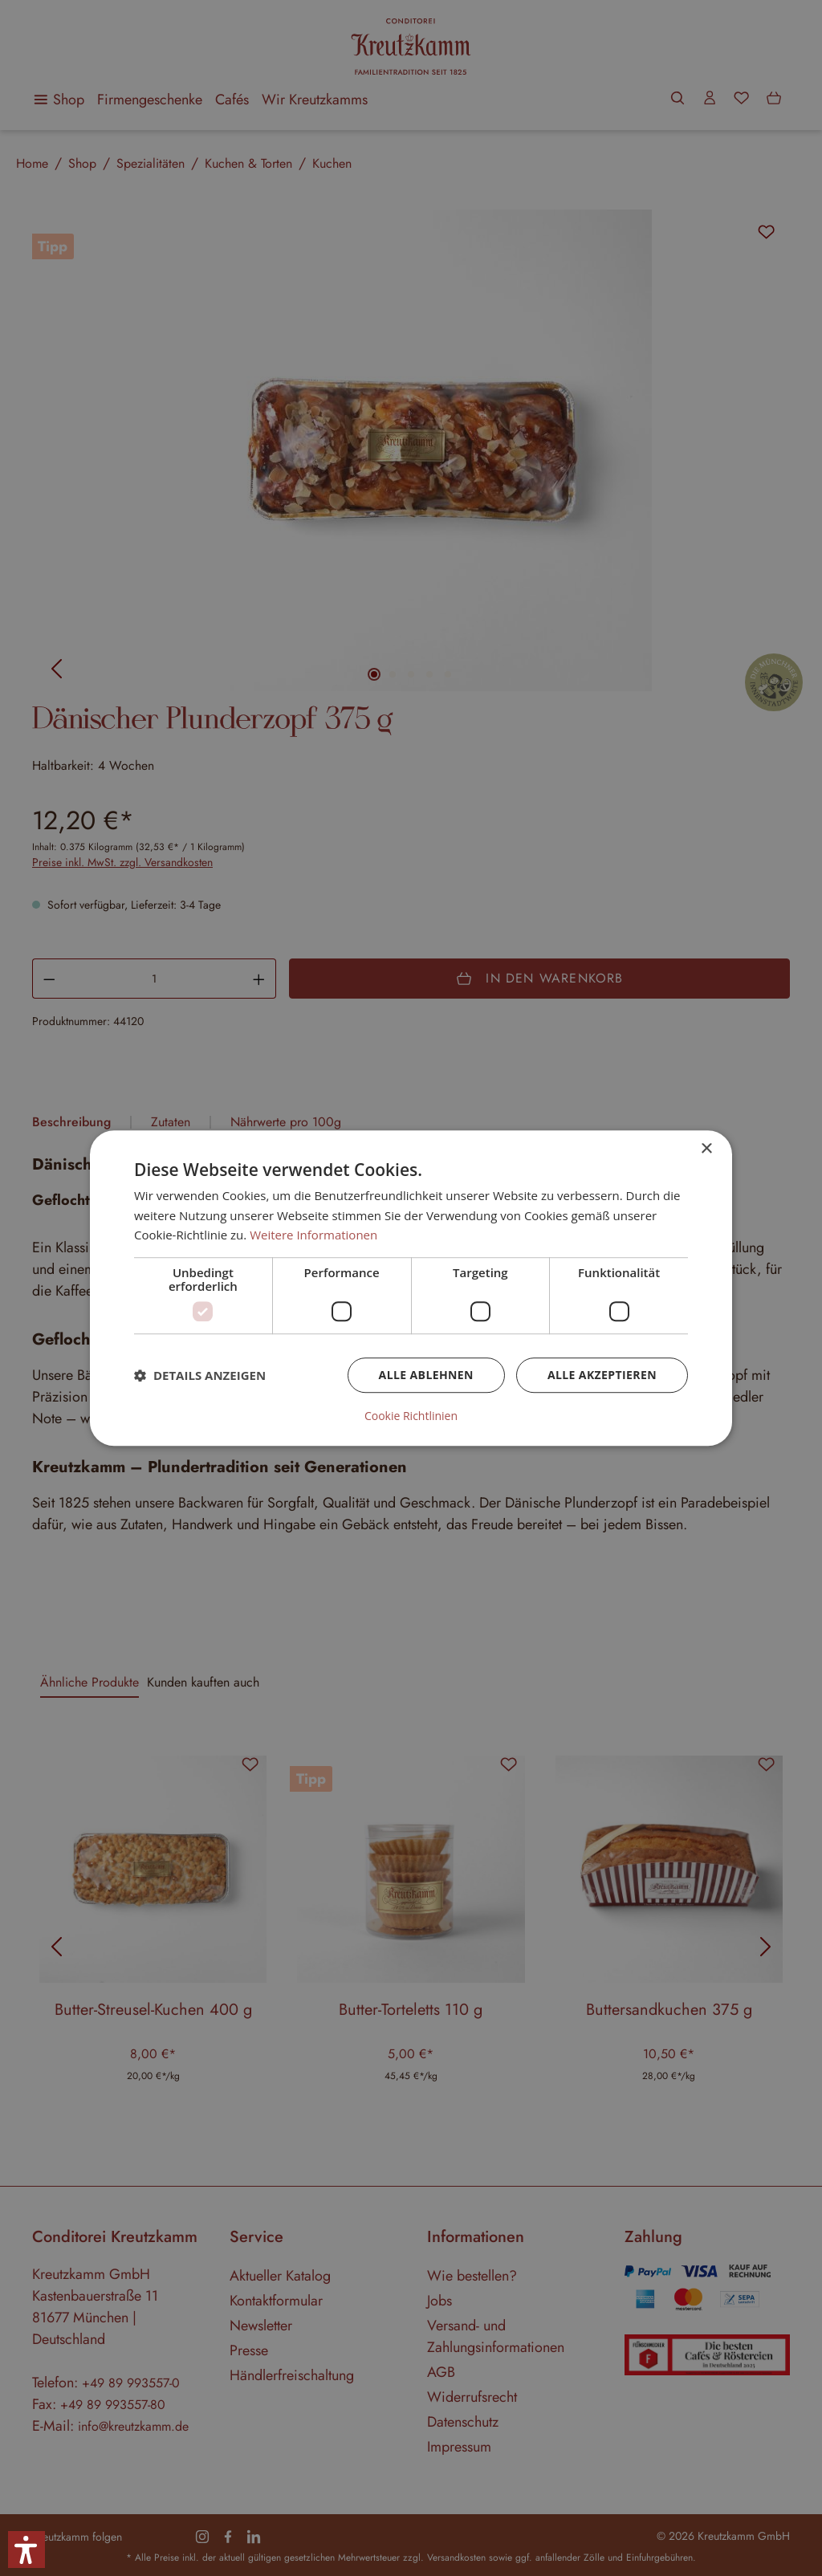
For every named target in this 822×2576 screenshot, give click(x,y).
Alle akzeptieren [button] (602, 1374)
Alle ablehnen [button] (426, 1374)
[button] (200, 1375)
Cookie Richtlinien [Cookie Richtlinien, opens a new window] (411, 1416)
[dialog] (411, 1288)
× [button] (706, 1149)
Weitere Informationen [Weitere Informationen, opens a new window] (313, 1235)
